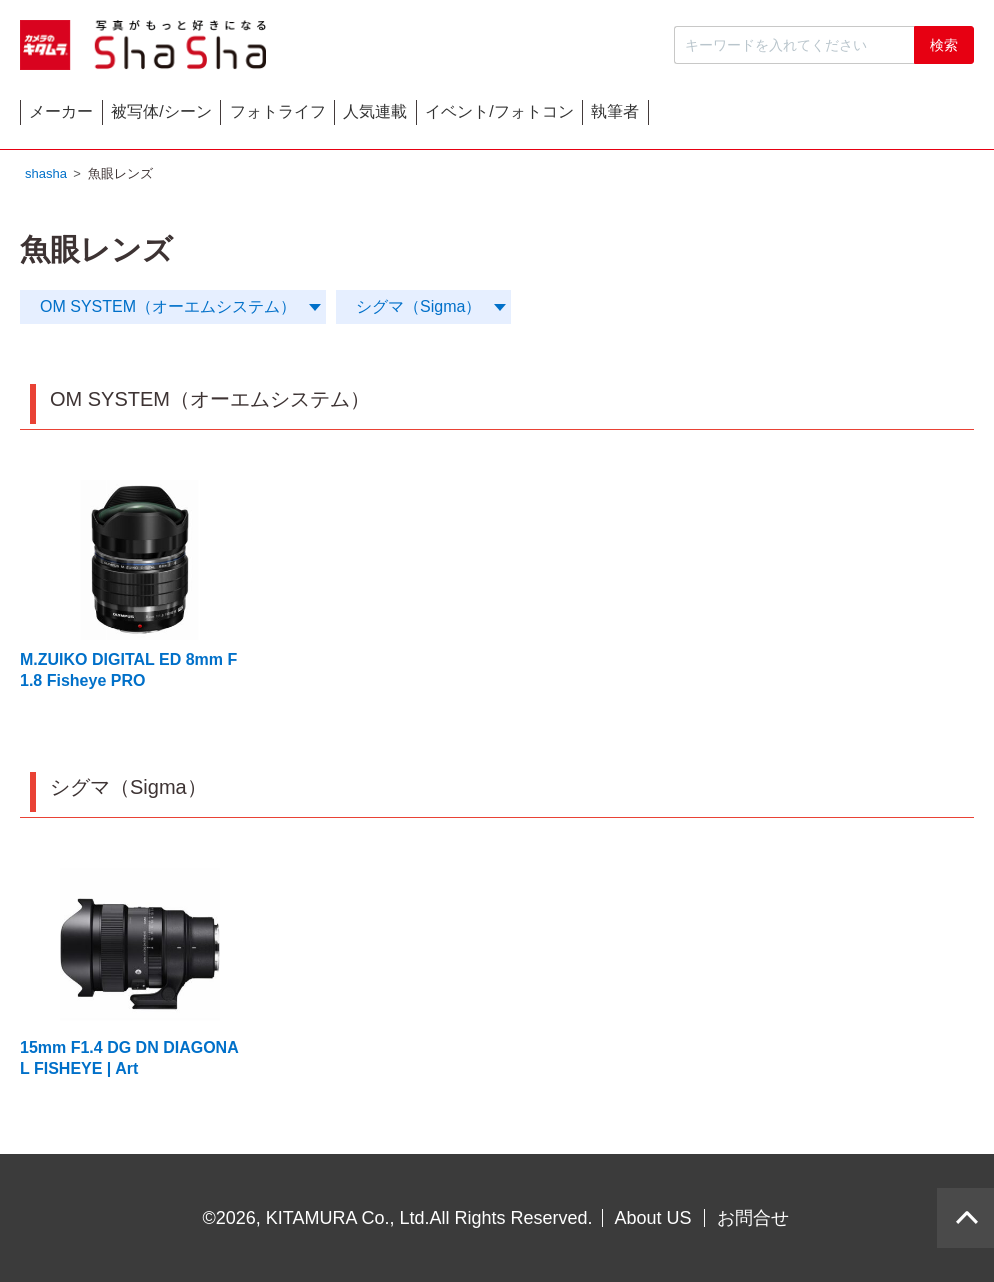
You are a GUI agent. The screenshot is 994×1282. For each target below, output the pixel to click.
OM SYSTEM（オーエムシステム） (168, 311)
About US (653, 1218)
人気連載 (565, 116)
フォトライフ (413, 116)
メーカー (89, 116)
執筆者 (913, 116)
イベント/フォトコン (743, 116)
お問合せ (753, 1218)
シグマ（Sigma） (418, 311)
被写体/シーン (243, 116)
